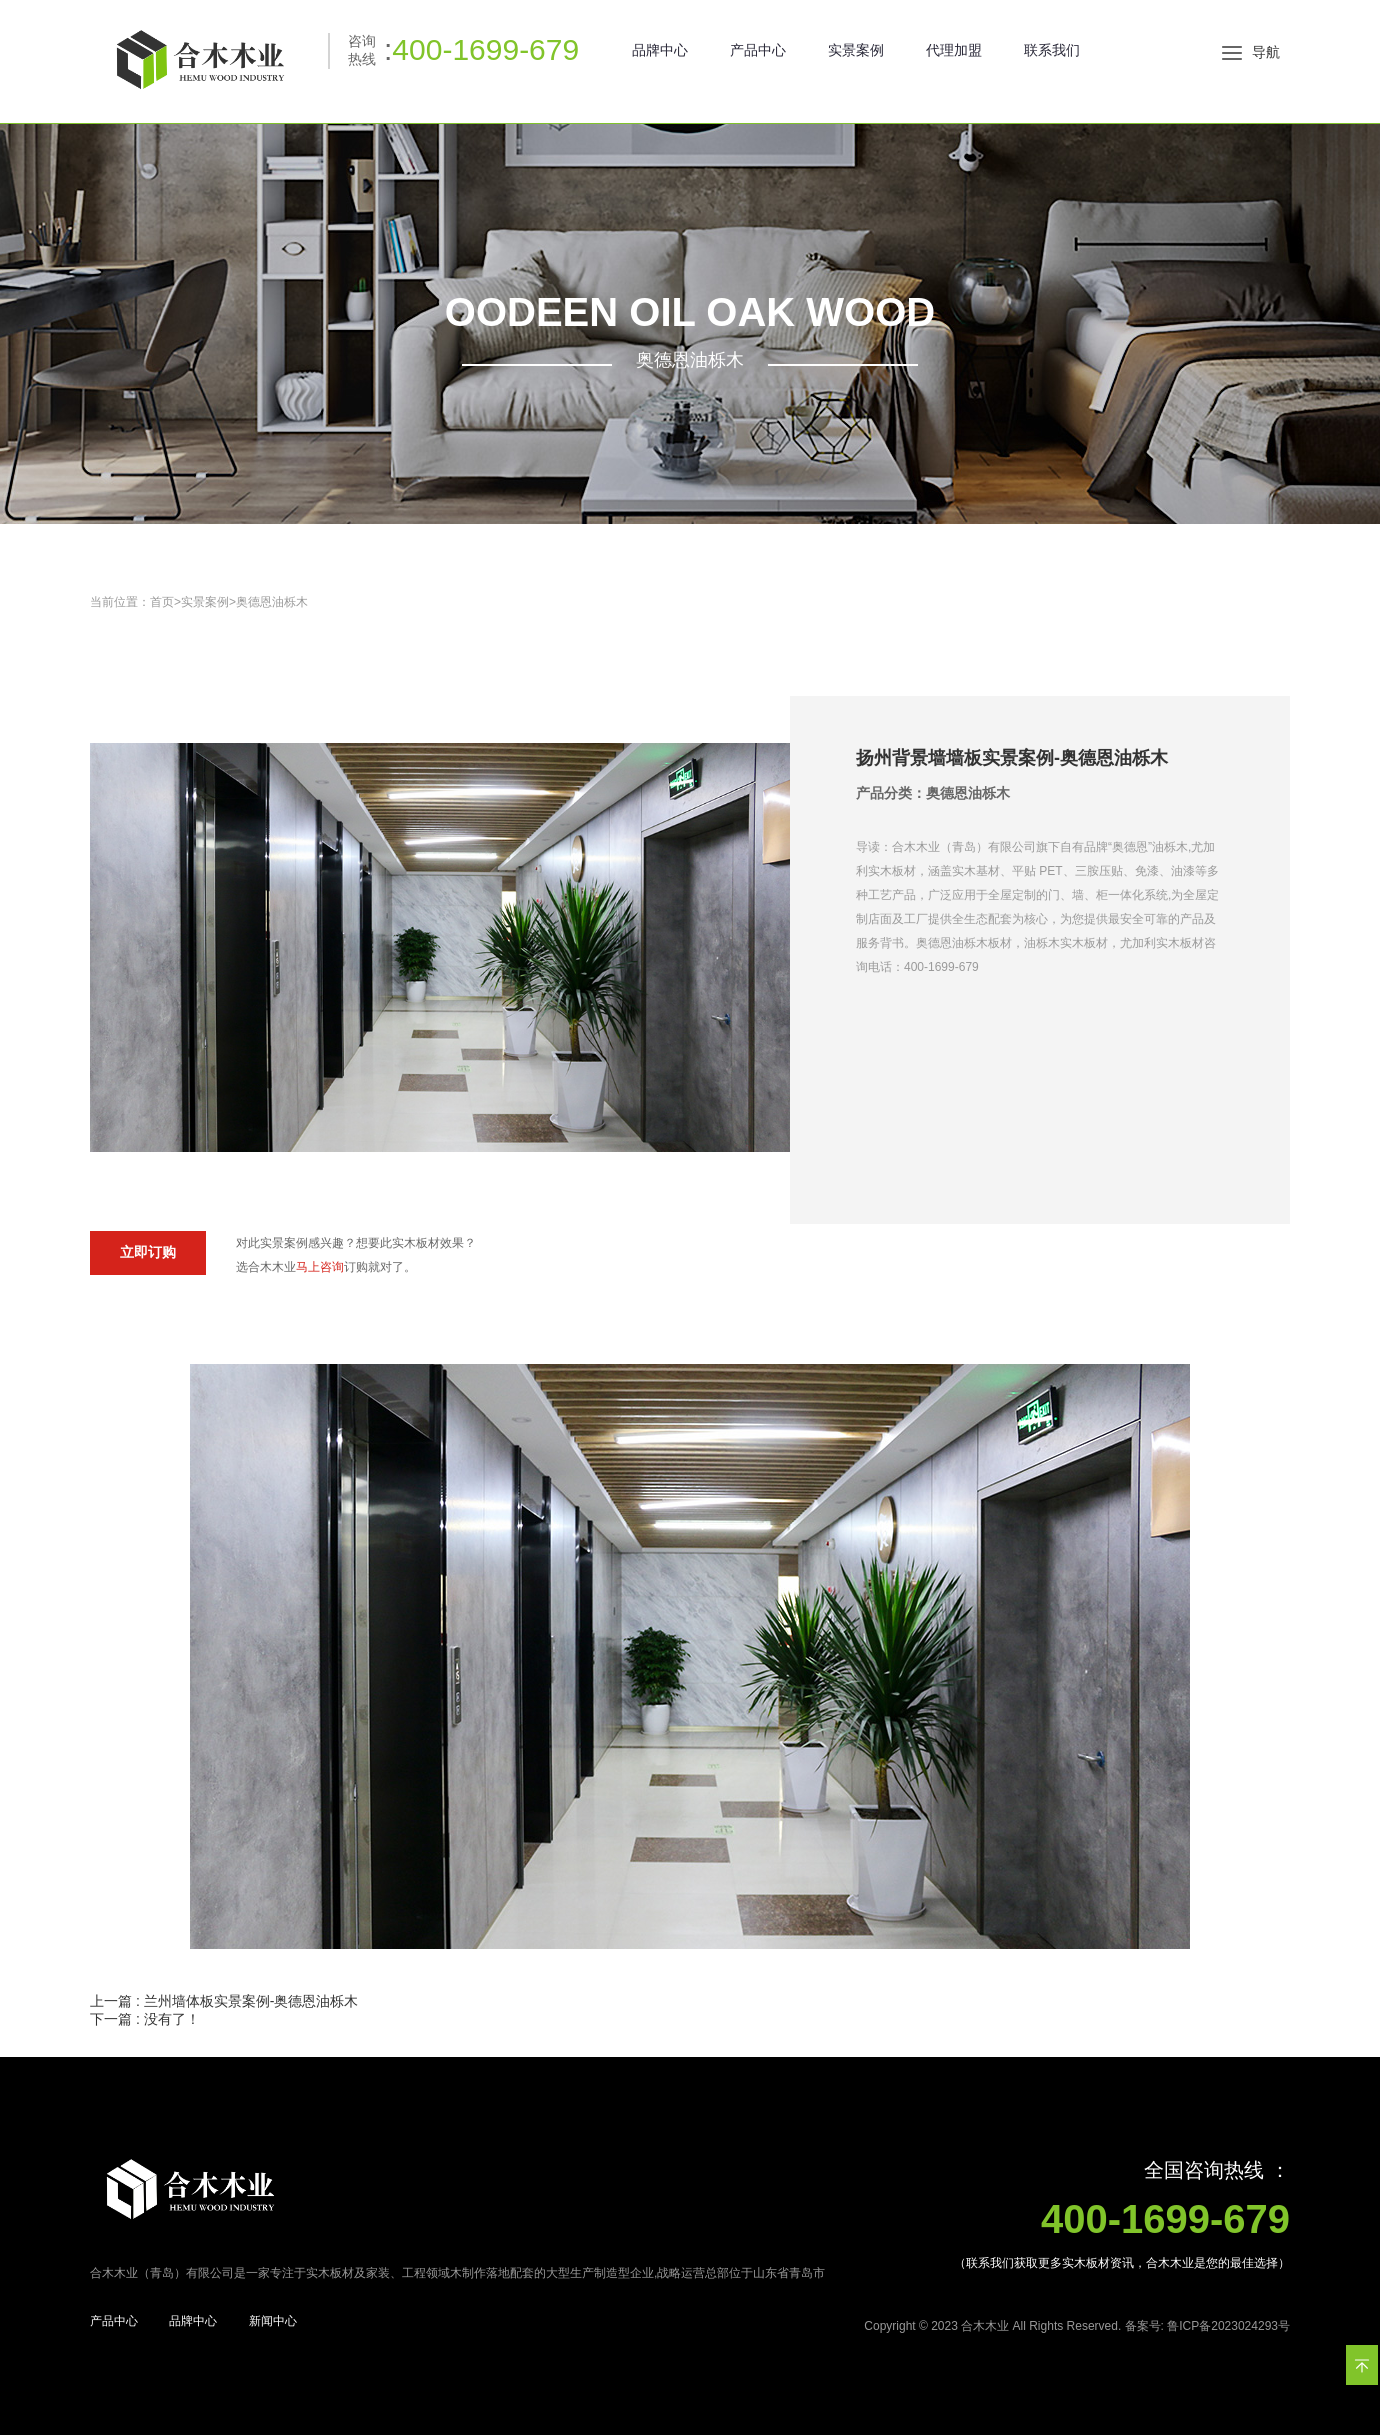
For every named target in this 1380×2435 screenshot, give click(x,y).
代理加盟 (954, 50)
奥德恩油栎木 (272, 602)
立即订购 (148, 1252)
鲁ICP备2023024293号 (1228, 2326)
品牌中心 (660, 50)
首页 (162, 602)
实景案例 (856, 50)
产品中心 (758, 50)
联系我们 (1052, 50)
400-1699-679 (485, 49)
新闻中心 (273, 2321)
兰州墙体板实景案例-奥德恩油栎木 (251, 2001)
